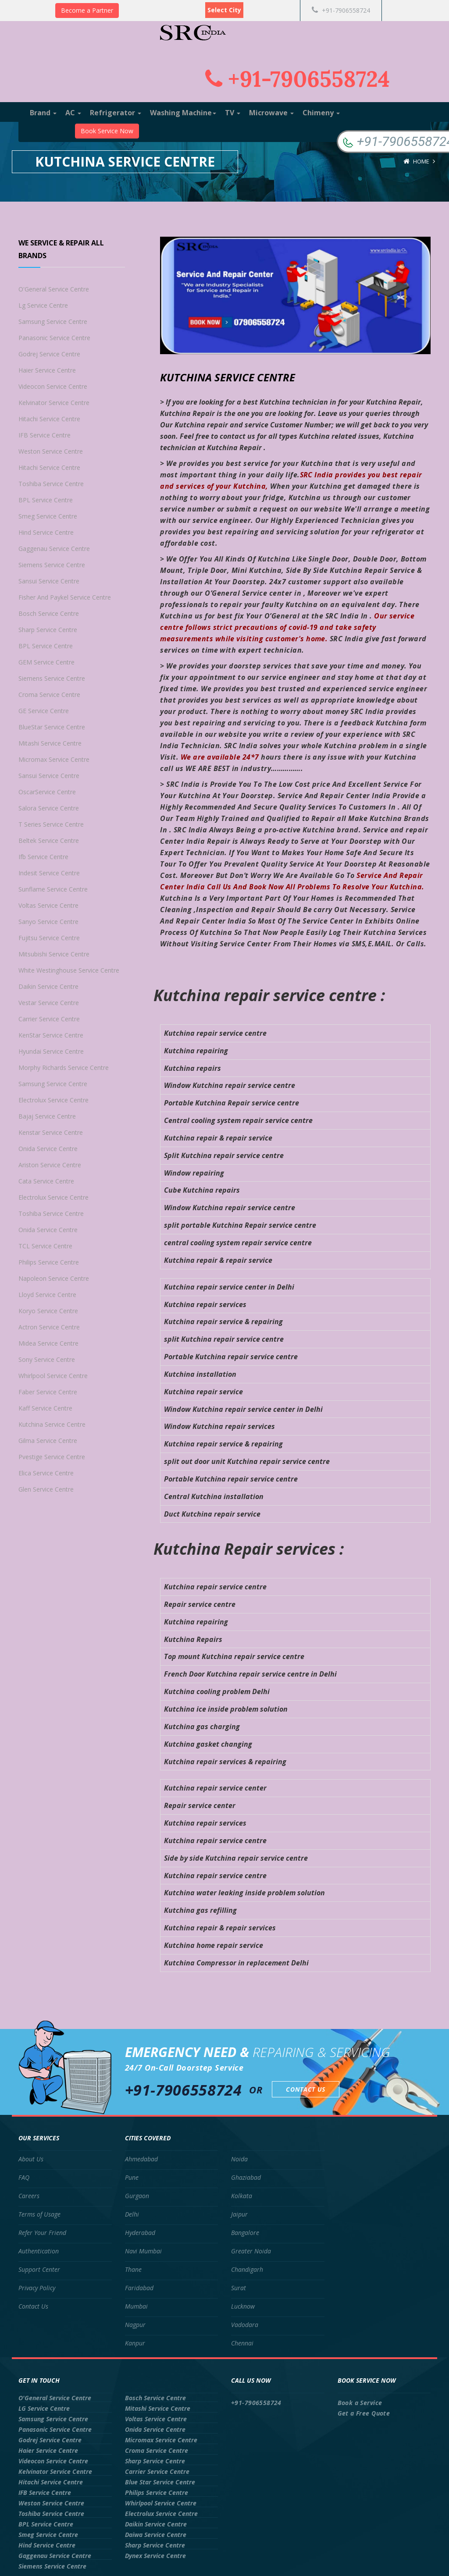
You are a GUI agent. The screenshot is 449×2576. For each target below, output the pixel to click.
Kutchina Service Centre (52, 1424)
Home (421, 161)
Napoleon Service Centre (53, 1278)
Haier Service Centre (47, 370)
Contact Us (305, 2089)
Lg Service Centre (43, 305)
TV (232, 112)
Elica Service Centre (46, 1473)
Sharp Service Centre (47, 629)
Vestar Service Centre (48, 1002)
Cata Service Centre (46, 1181)
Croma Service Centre (49, 694)
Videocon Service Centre (52, 386)
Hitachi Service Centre (49, 419)
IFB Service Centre (44, 435)
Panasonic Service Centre (54, 338)
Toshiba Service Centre (51, 484)
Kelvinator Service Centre (53, 402)
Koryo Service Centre (48, 1311)
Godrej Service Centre (49, 354)
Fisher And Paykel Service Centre (64, 597)
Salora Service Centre (48, 808)
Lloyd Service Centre (47, 1294)
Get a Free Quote (364, 2413)
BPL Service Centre (45, 500)
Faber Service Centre (47, 1392)
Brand (43, 112)
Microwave (271, 112)
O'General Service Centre (53, 289)
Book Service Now (107, 131)
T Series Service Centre (51, 824)
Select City (224, 10)
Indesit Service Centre (49, 873)
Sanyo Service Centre (48, 921)
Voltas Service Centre (48, 905)
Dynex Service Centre (155, 2555)
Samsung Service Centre (52, 321)
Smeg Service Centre (47, 516)
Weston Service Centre (50, 451)
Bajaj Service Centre (47, 1116)
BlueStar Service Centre (51, 727)
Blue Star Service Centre (160, 2482)
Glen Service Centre (46, 1489)
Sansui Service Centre (48, 581)
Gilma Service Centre (47, 1440)
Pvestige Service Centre (51, 1457)
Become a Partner (87, 10)
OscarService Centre (47, 792)
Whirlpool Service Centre (53, 1375)
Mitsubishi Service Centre (53, 954)
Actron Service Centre (49, 1327)
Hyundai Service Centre (51, 1051)
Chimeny (321, 112)
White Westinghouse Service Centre (68, 970)
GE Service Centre (43, 711)
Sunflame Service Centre (53, 889)
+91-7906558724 (341, 10)
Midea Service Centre (48, 1343)
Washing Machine (183, 112)
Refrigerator (115, 112)
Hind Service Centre (46, 532)
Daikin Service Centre (48, 986)
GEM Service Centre (46, 662)
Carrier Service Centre (49, 1019)
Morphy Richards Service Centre (63, 1067)
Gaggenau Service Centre (54, 548)
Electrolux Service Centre (53, 1100)
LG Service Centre (44, 2408)
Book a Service (360, 2402)
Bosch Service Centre (48, 613)
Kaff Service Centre (45, 1408)
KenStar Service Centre (50, 1035)
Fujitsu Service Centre (49, 938)
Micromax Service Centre (53, 759)
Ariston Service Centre (49, 1165)
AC (73, 112)
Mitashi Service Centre (50, 743)
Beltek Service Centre (48, 840)
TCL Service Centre (45, 1246)
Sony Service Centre (46, 1359)
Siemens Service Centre (51, 565)
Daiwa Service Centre (155, 2534)
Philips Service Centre (48, 1262)
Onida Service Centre (48, 1148)
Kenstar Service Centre (50, 1132)
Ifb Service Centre (43, 857)
